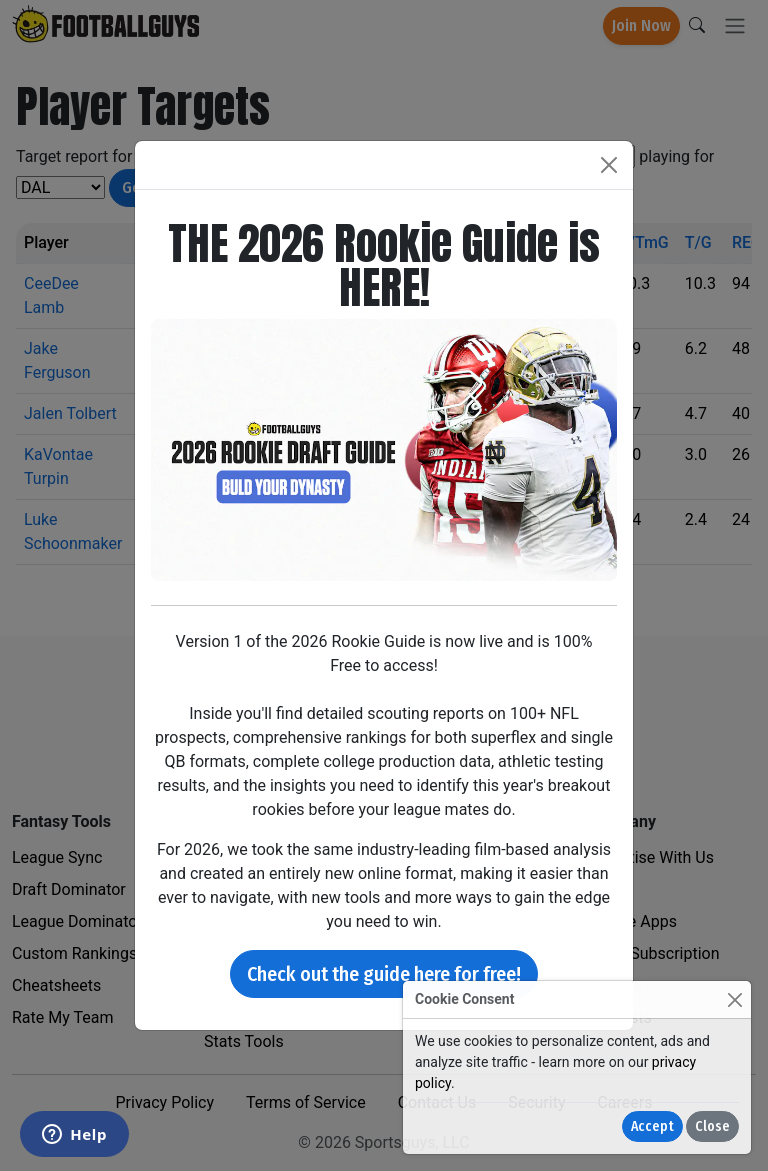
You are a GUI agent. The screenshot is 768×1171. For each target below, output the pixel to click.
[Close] (734, 999)
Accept (652, 1126)
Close (712, 1126)
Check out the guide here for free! (384, 974)
